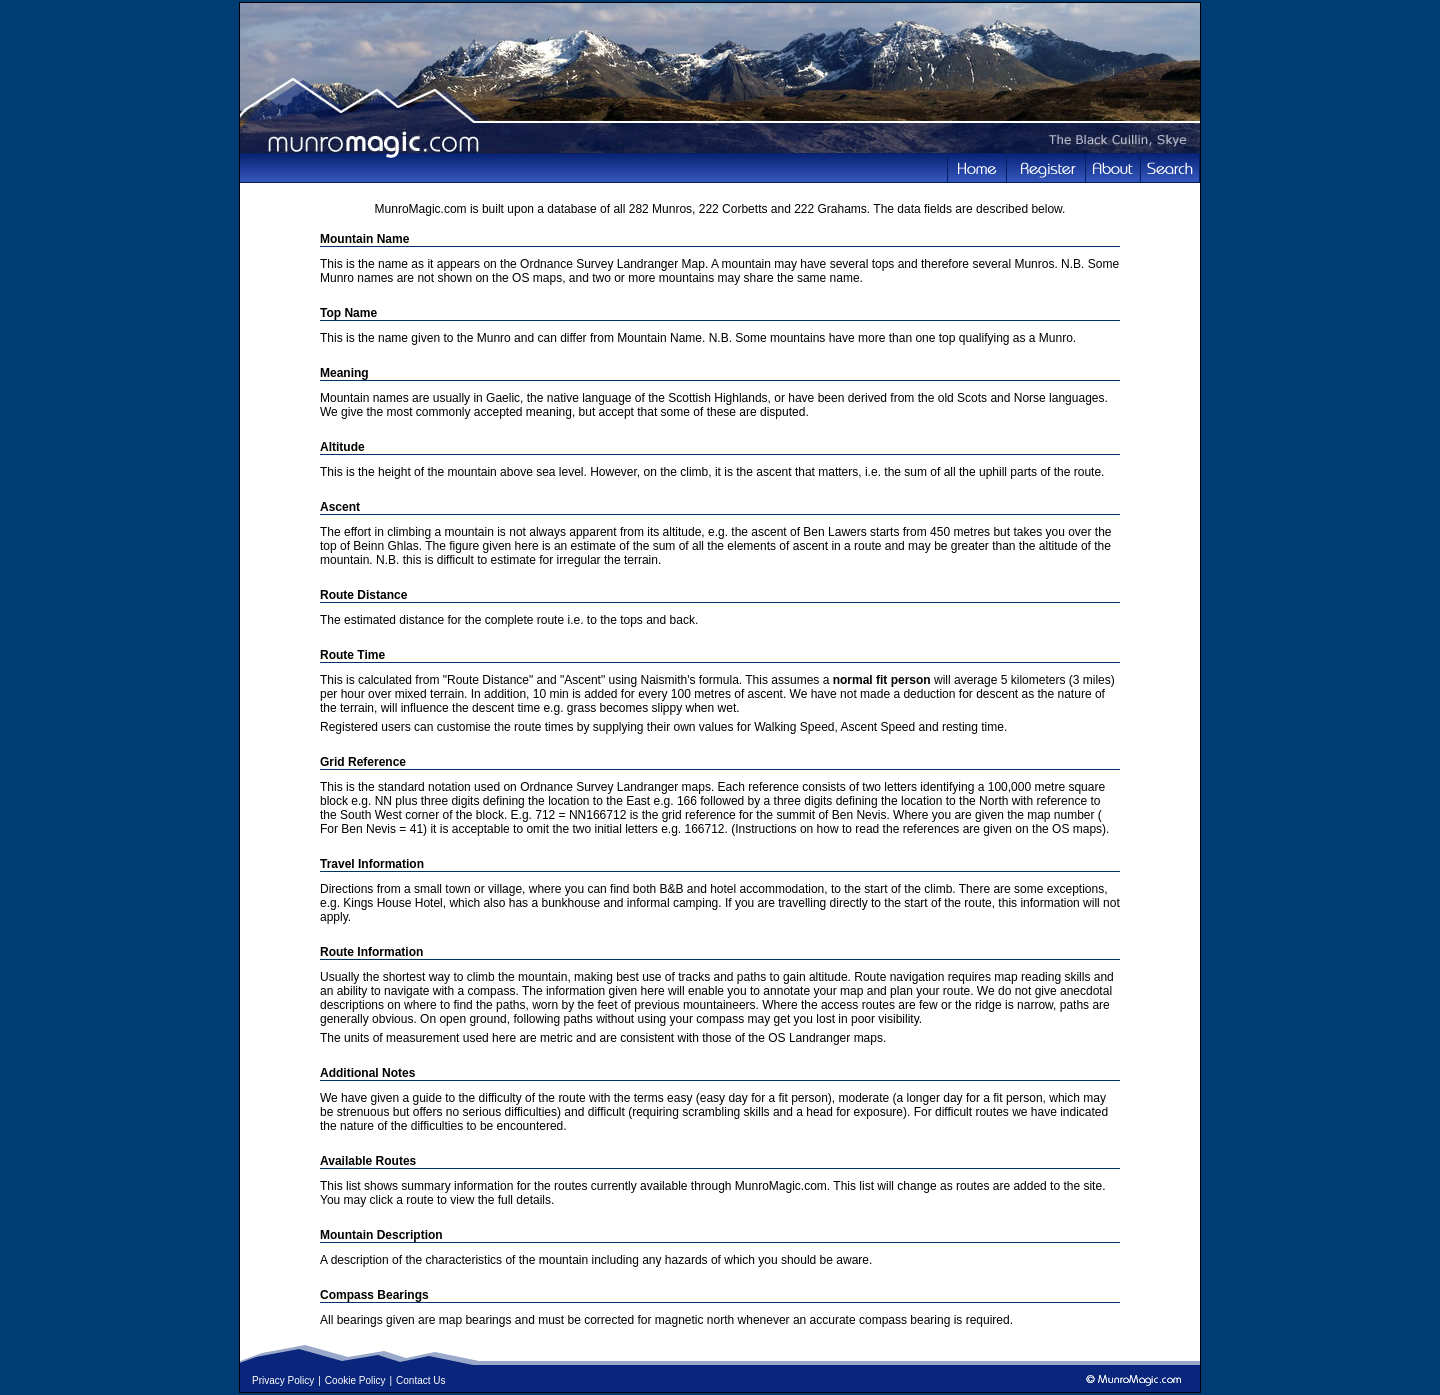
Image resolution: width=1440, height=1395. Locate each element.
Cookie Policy (355, 1380)
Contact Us (420, 1380)
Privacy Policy (283, 1380)
